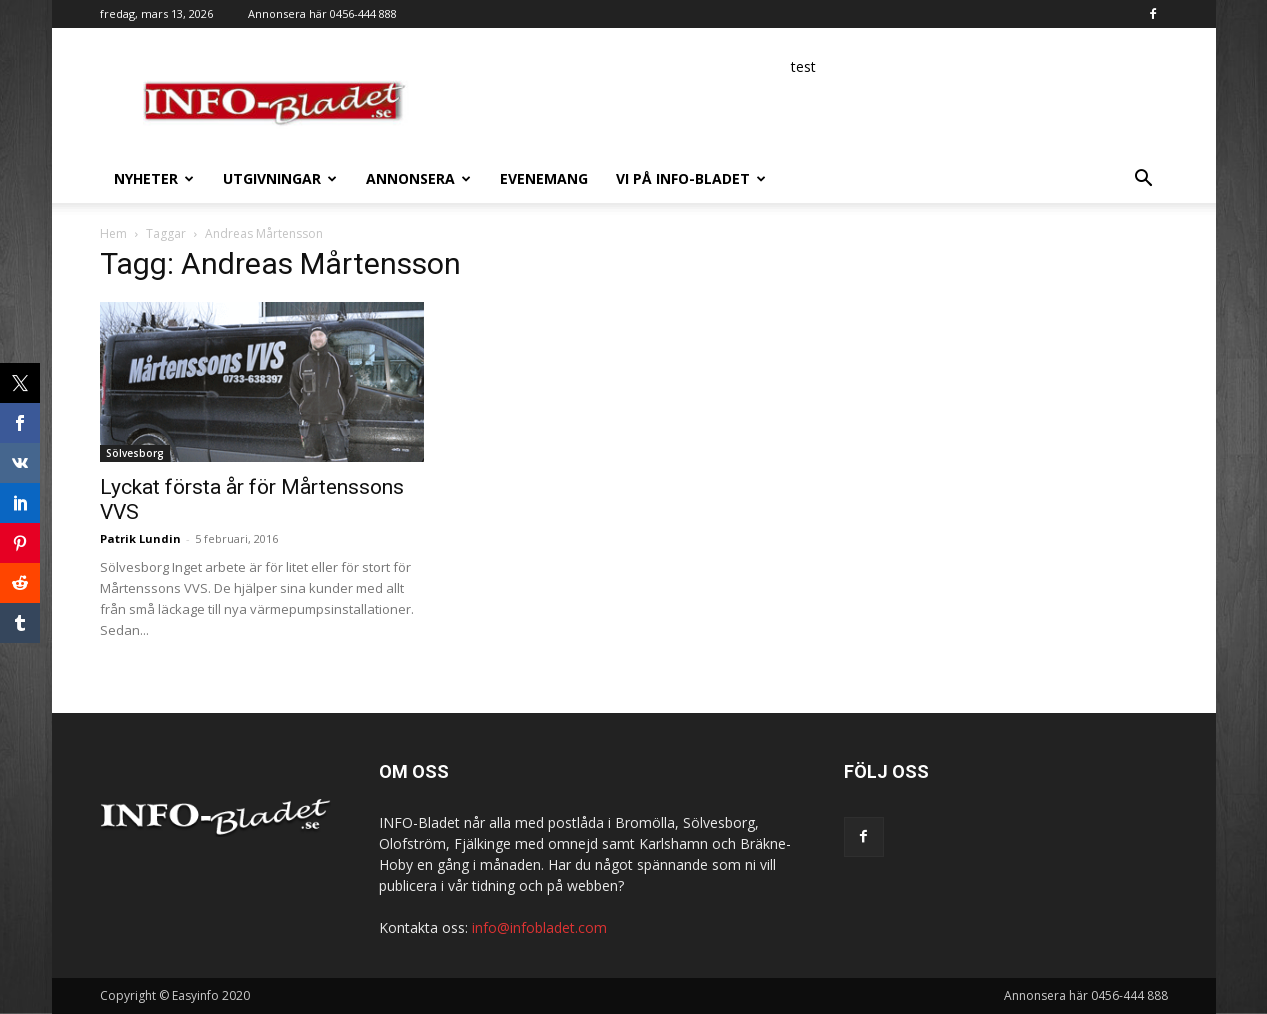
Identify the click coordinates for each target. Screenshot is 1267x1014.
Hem (113, 233)
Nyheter (154, 178)
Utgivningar (280, 178)
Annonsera (418, 178)
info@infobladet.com (539, 927)
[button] (1144, 180)
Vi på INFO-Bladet (691, 178)
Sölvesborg (135, 453)
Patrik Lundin (140, 538)
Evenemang (544, 178)
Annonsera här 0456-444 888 (322, 13)
